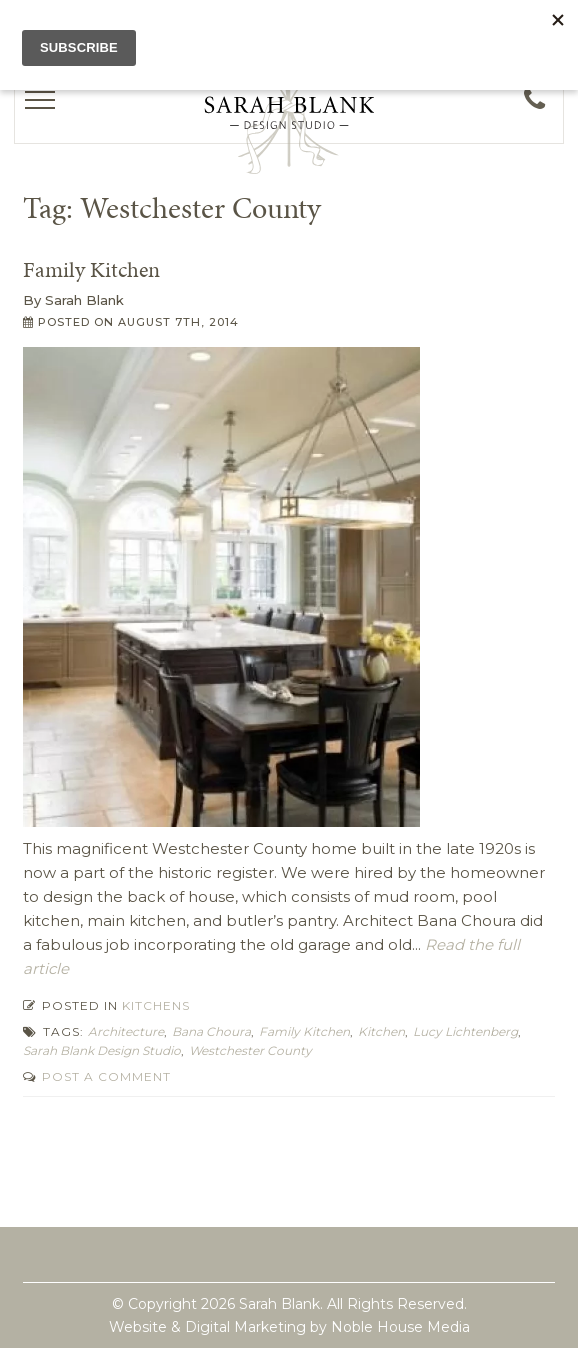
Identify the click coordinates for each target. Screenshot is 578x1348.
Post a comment (104, 1076)
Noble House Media (400, 1327)
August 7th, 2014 (178, 322)
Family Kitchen (91, 269)
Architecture (126, 1031)
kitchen (381, 1031)
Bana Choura (211, 1031)
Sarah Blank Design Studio (102, 1050)
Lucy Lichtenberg (465, 1031)
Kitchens (156, 1005)
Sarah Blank (84, 300)
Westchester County (250, 1050)
